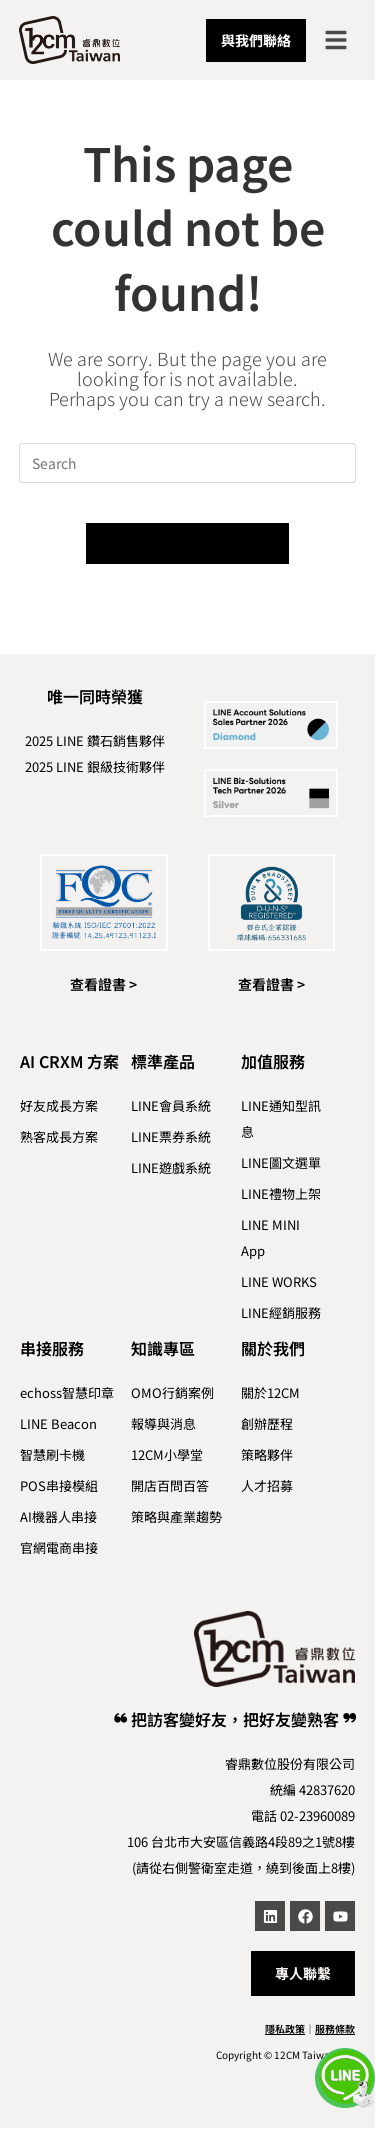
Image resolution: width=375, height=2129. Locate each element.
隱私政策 (285, 2028)
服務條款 (335, 2028)
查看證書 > (103, 984)
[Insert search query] (188, 463)
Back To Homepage (187, 543)
